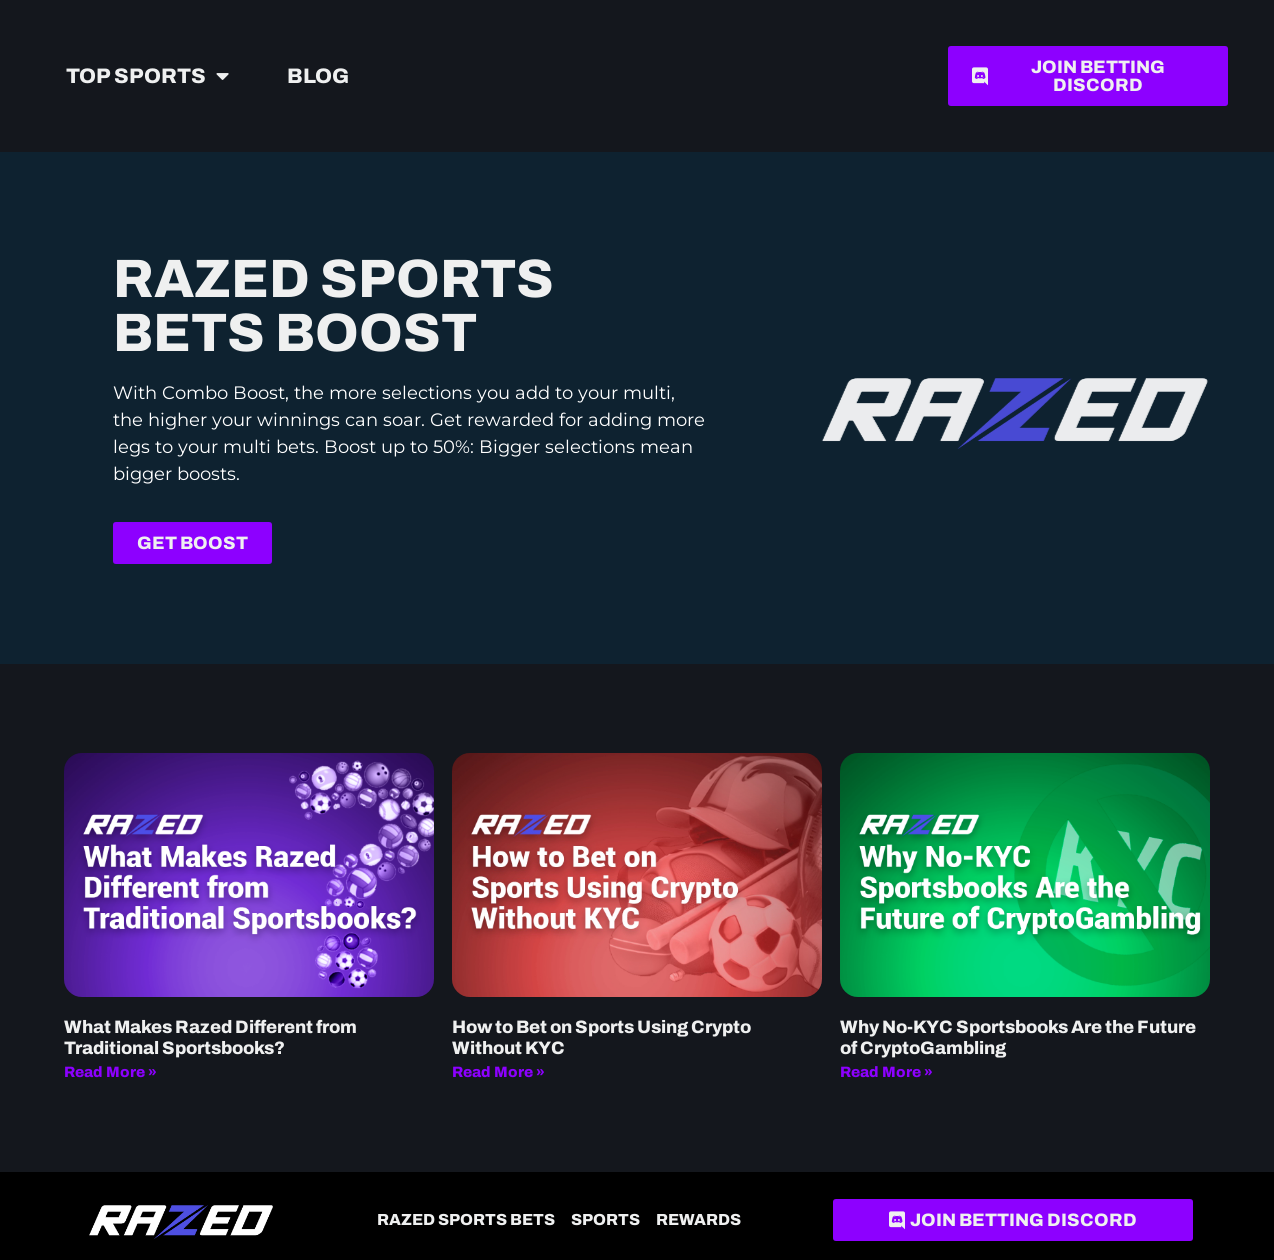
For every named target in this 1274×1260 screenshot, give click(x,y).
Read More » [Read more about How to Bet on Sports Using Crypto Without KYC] (498, 1072)
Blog (318, 76)
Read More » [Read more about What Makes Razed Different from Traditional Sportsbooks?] (110, 1072)
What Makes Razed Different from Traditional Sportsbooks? (210, 1038)
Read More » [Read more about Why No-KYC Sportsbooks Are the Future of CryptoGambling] (886, 1072)
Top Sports (147, 76)
